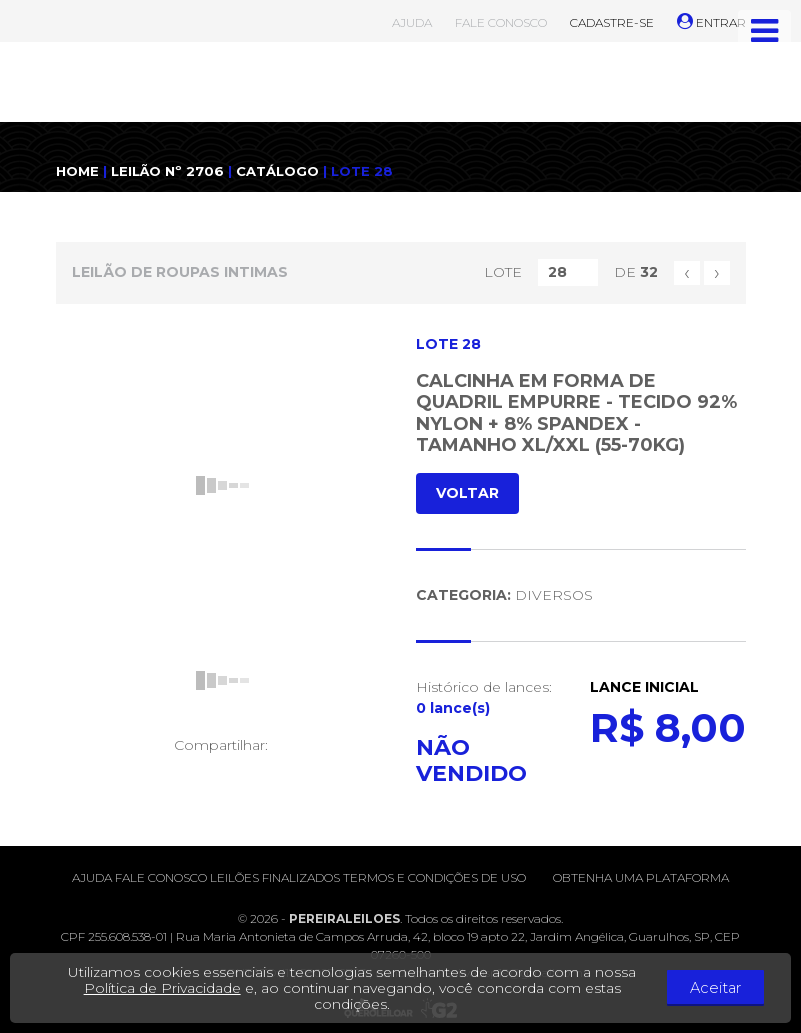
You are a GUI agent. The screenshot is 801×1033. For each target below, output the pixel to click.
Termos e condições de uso (434, 877)
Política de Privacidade (177, 988)
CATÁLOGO (277, 171)
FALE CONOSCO (501, 22)
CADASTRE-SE (612, 22)
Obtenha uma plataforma (641, 877)
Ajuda (92, 877)
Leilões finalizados (275, 877)
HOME (77, 171)
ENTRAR (711, 22)
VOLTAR (467, 493)
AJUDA (412, 22)
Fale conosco (161, 877)
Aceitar (731, 988)
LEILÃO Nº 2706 (167, 171)
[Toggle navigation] (764, 31)
